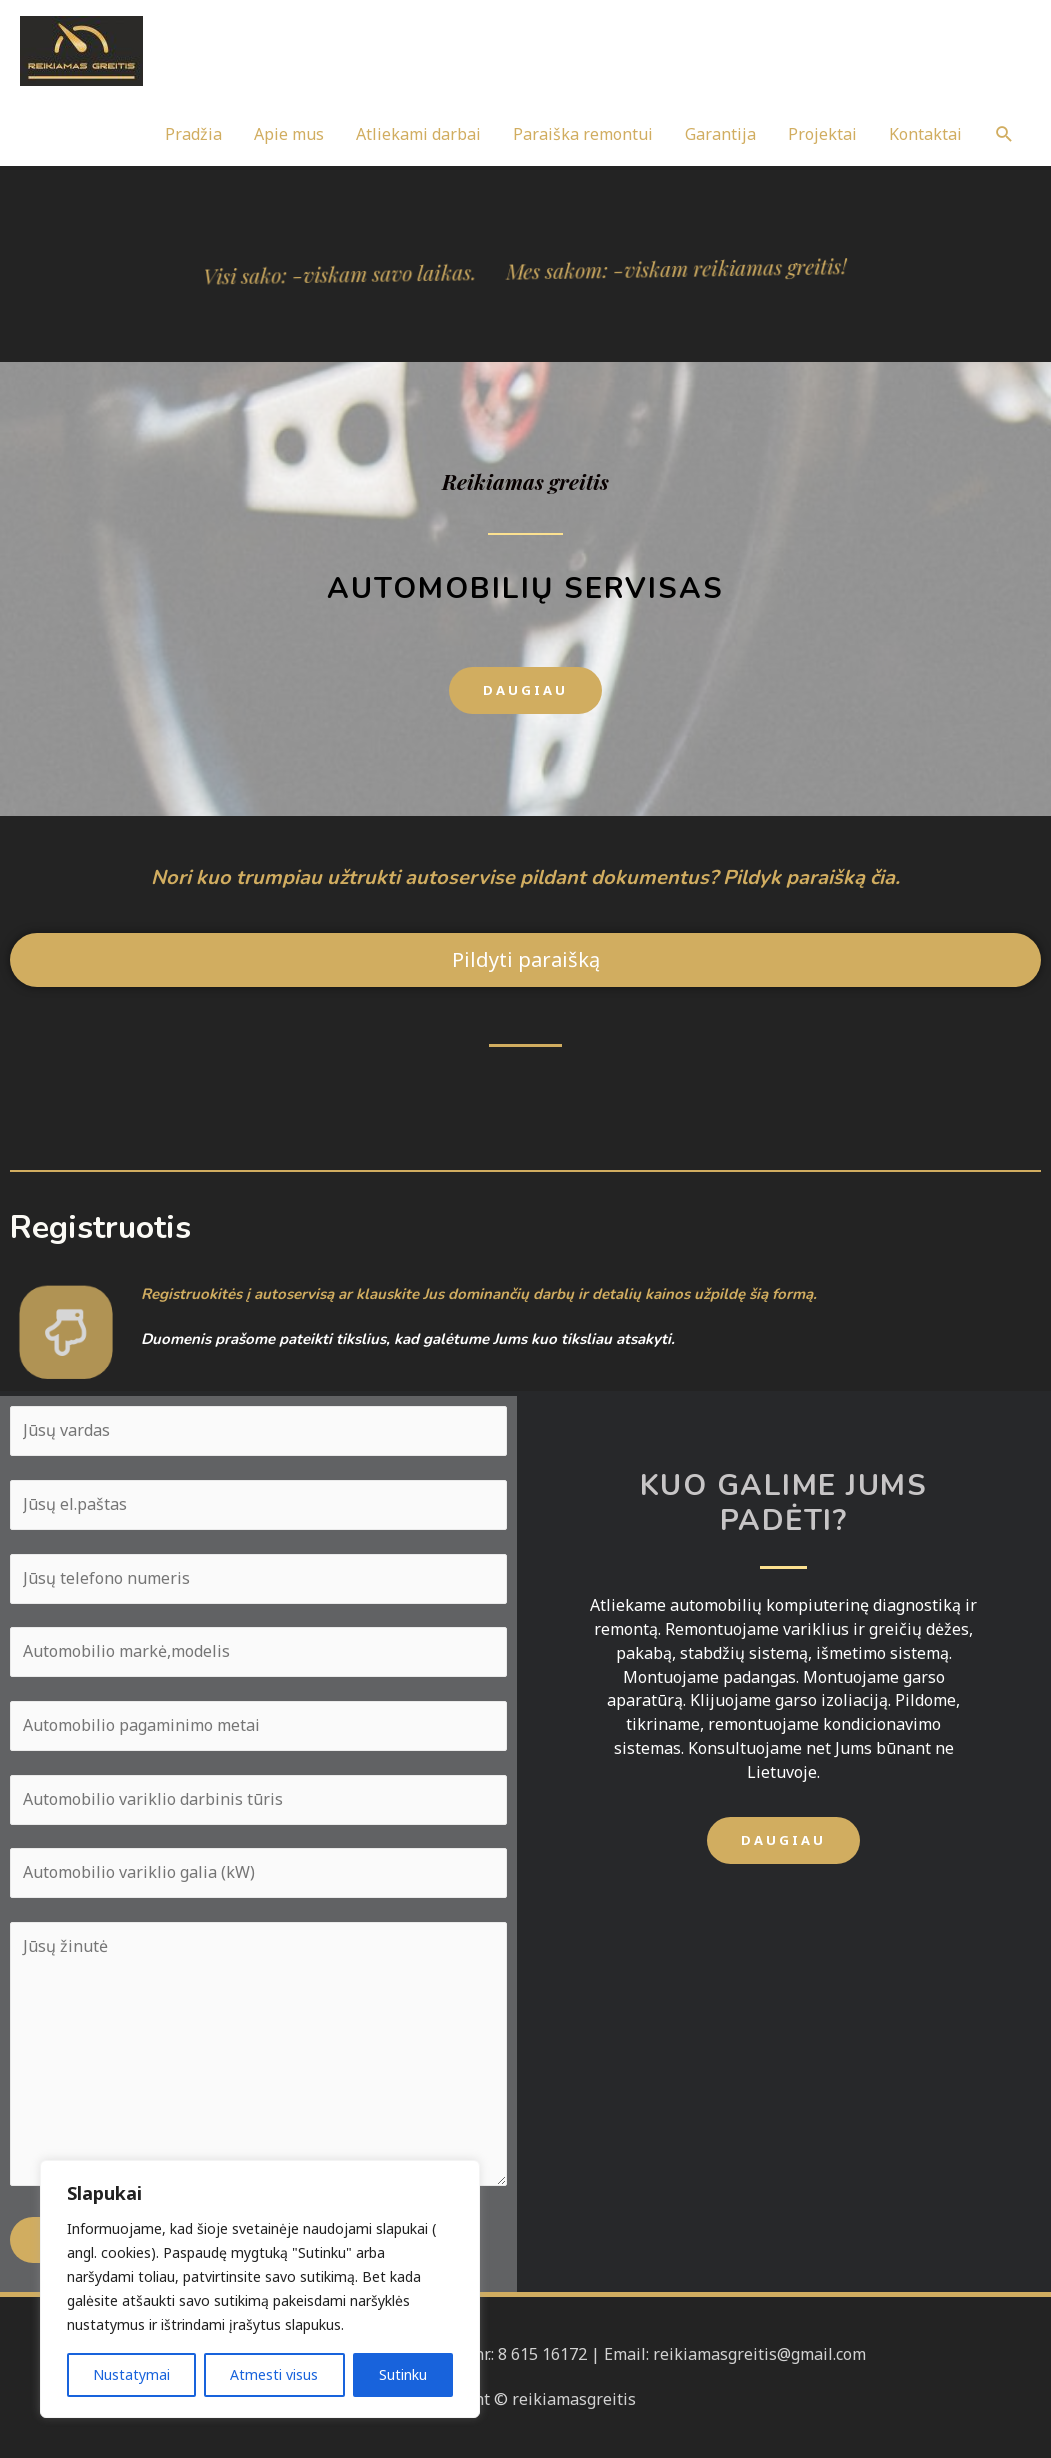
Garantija (720, 134)
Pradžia (193, 134)
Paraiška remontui (583, 134)
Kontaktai (925, 134)
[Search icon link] (1004, 134)
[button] (525, 690)
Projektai (822, 134)
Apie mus (289, 134)
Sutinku (403, 2374)
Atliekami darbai (418, 134)
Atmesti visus (274, 2374)
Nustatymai (131, 2374)
